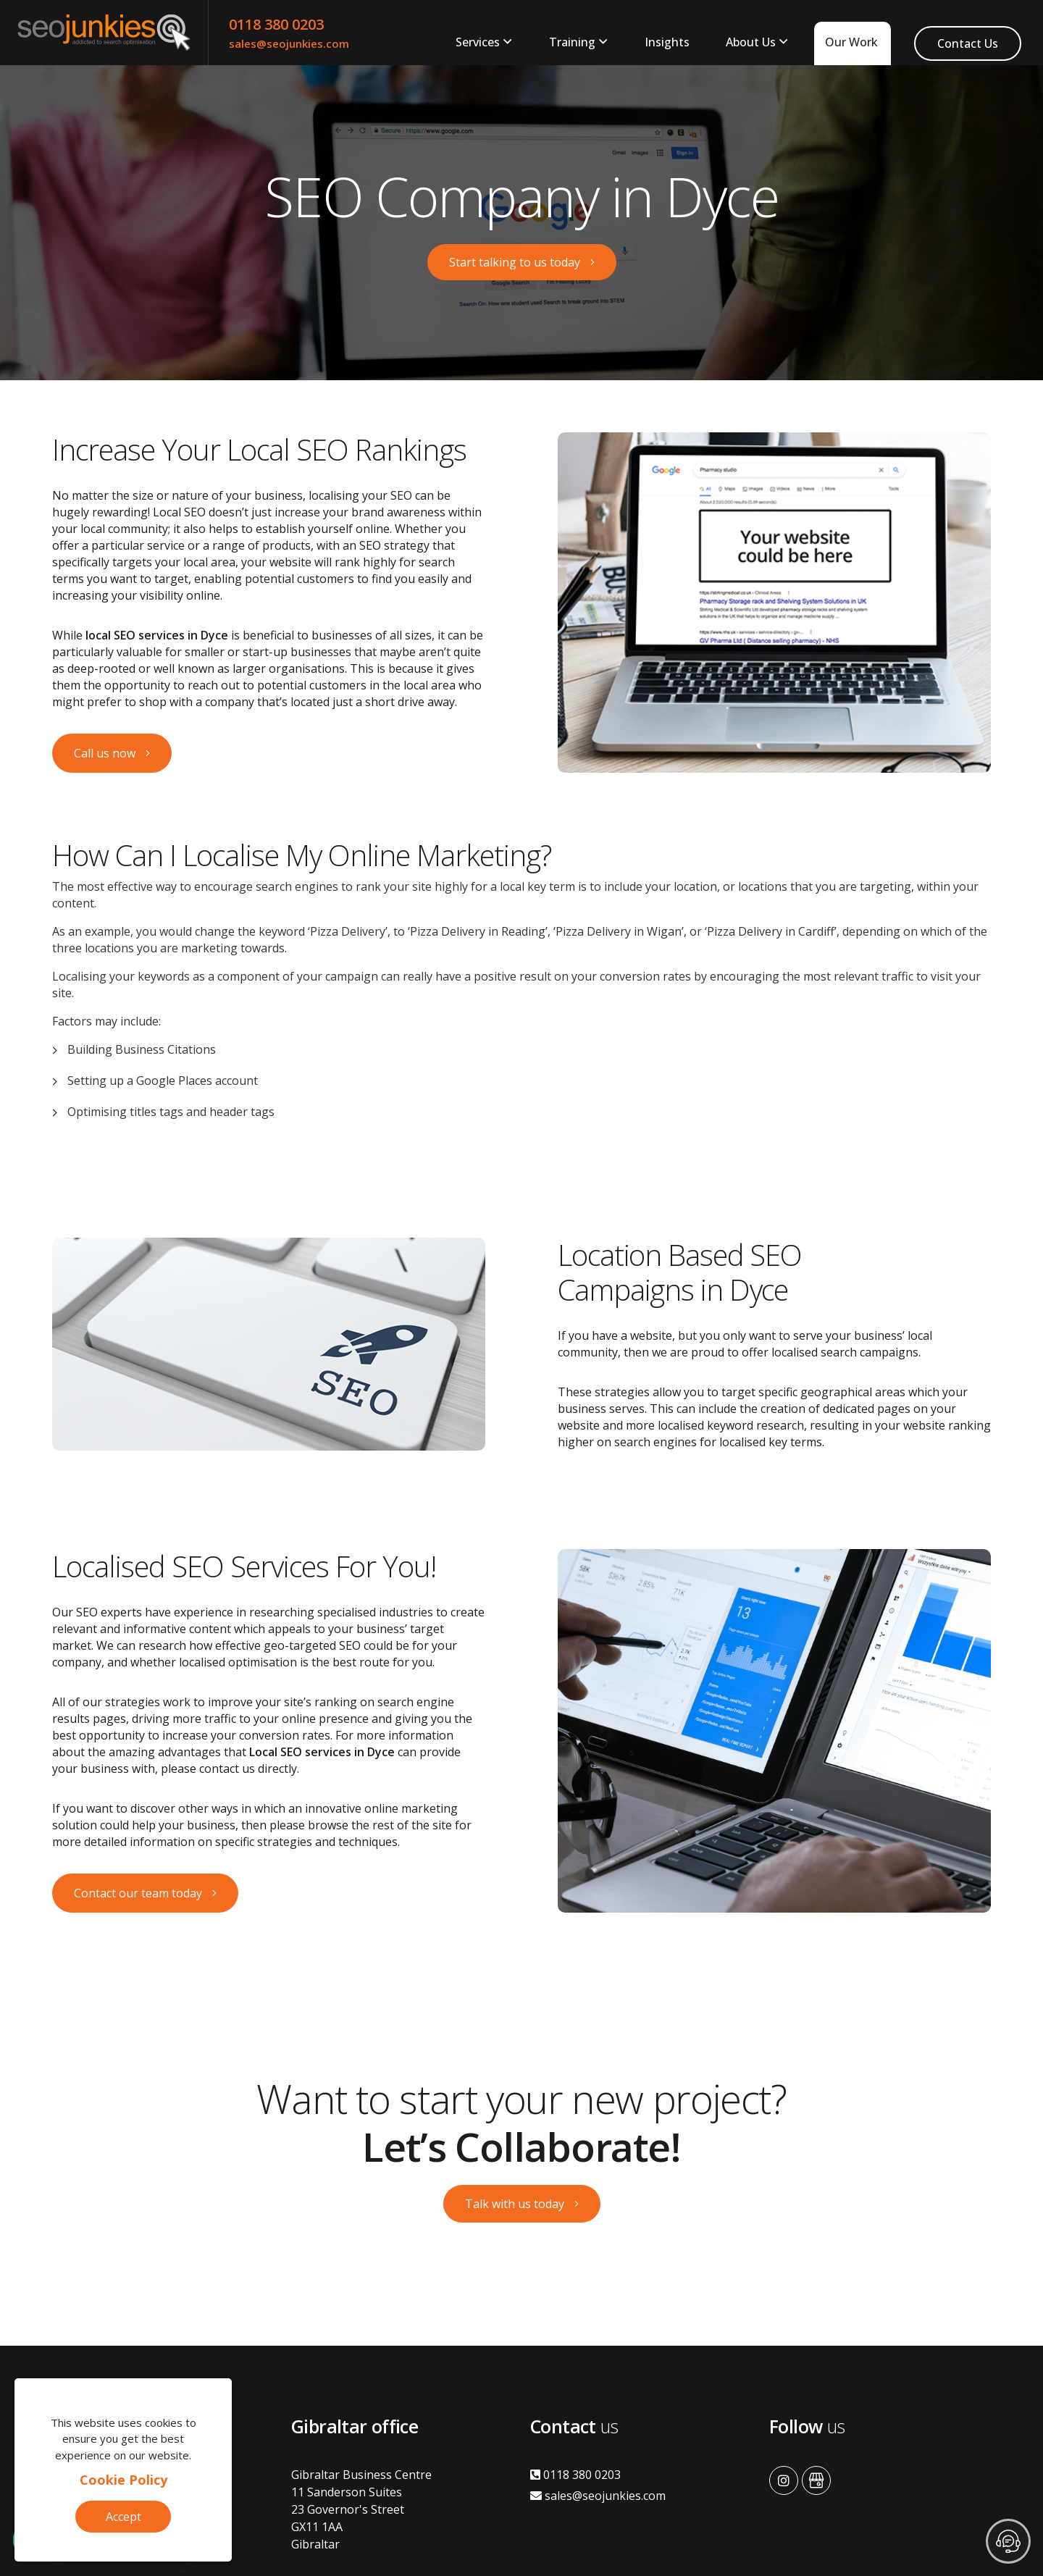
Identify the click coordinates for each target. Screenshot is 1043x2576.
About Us (751, 42)
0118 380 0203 (276, 24)
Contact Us (967, 43)
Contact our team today (138, 1893)
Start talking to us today (514, 262)
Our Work (851, 42)
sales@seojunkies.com (289, 43)
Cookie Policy (123, 2479)
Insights (667, 42)
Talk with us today (514, 2204)
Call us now (104, 753)
